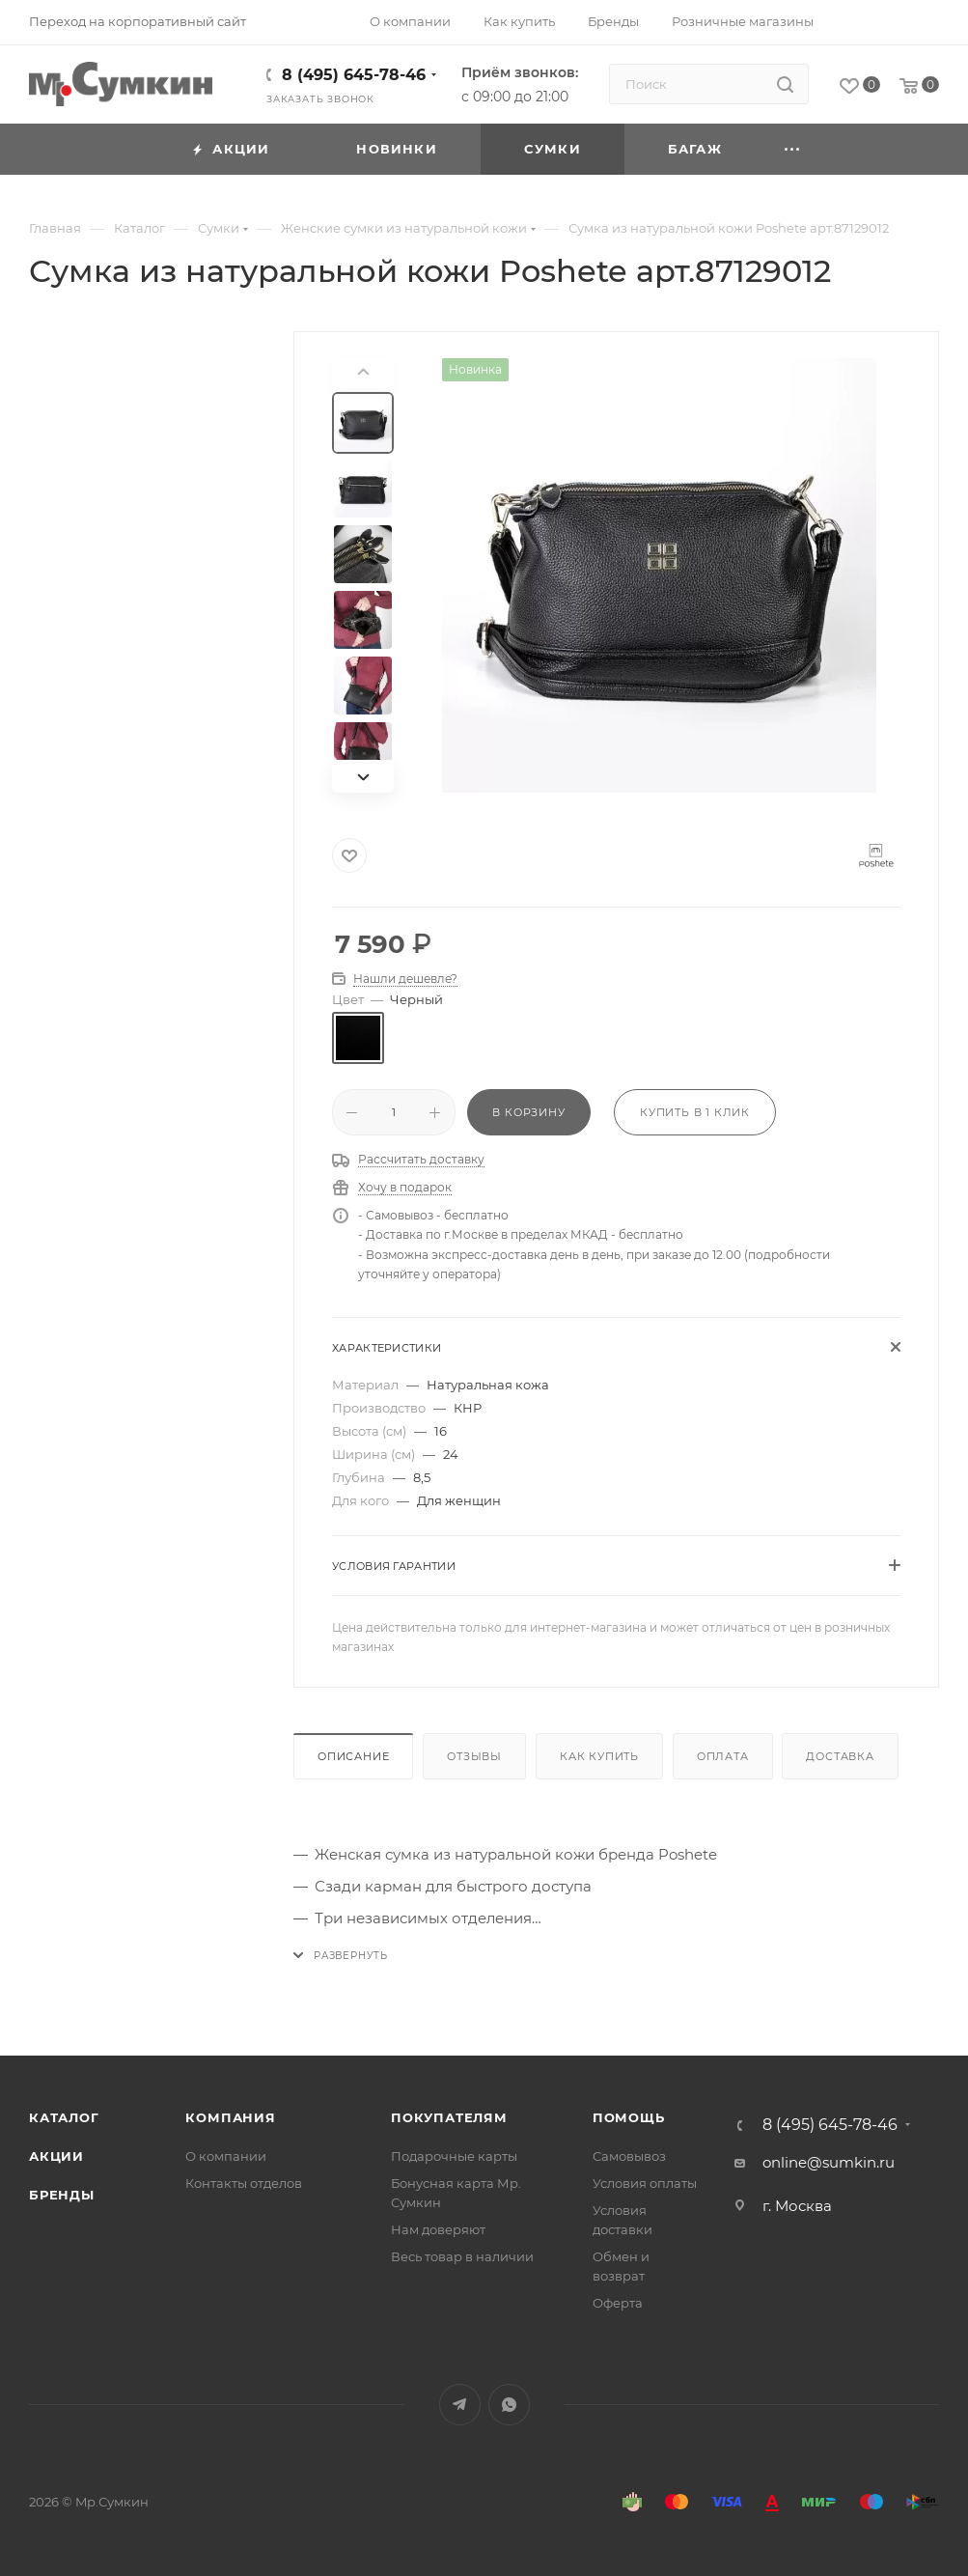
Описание (353, 1756)
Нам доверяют (438, 2229)
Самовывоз (629, 2156)
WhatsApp (509, 2404)
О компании (225, 2156)
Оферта (618, 2302)
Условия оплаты (645, 2183)
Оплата (723, 1756)
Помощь (629, 2117)
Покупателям (449, 2117)
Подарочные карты (454, 2156)
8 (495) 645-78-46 (354, 75)
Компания (230, 2117)
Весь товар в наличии (462, 2256)
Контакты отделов (243, 2183)
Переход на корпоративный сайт (137, 21)
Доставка (839, 1756)
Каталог (64, 2117)
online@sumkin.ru (828, 2162)
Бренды (62, 2194)
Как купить (599, 1756)
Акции (56, 2156)
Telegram (460, 2404)
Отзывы (474, 1756)
